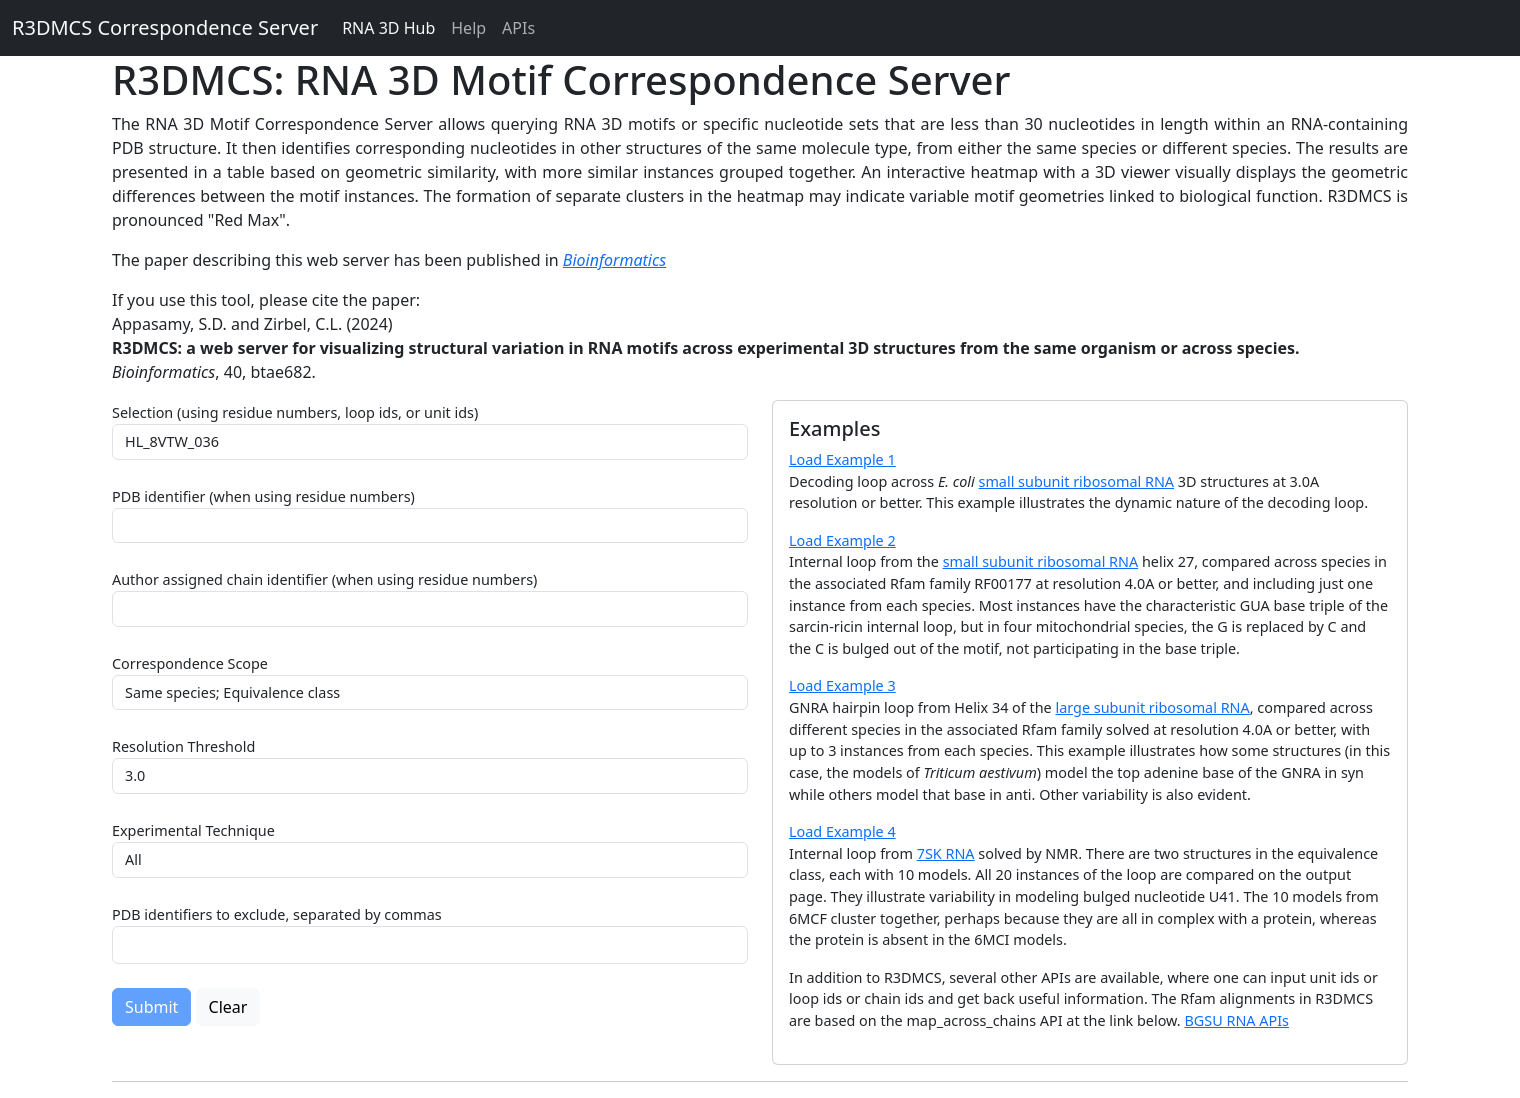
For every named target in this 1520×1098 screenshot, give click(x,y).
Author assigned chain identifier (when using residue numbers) (324, 579)
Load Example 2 (842, 540)
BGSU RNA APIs (1236, 1020)
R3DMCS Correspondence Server (165, 27)
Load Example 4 (842, 831)
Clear (228, 1007)
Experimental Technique (193, 830)
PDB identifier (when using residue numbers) (263, 496)
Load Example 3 (842, 685)
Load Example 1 (842, 459)
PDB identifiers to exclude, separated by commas (277, 914)
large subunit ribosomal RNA (1152, 707)
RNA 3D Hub (388, 28)
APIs (518, 28)
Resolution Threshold (183, 746)
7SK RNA (946, 853)
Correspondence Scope (190, 663)
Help (468, 28)
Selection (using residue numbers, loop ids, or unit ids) (295, 412)
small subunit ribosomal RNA (1077, 481)
